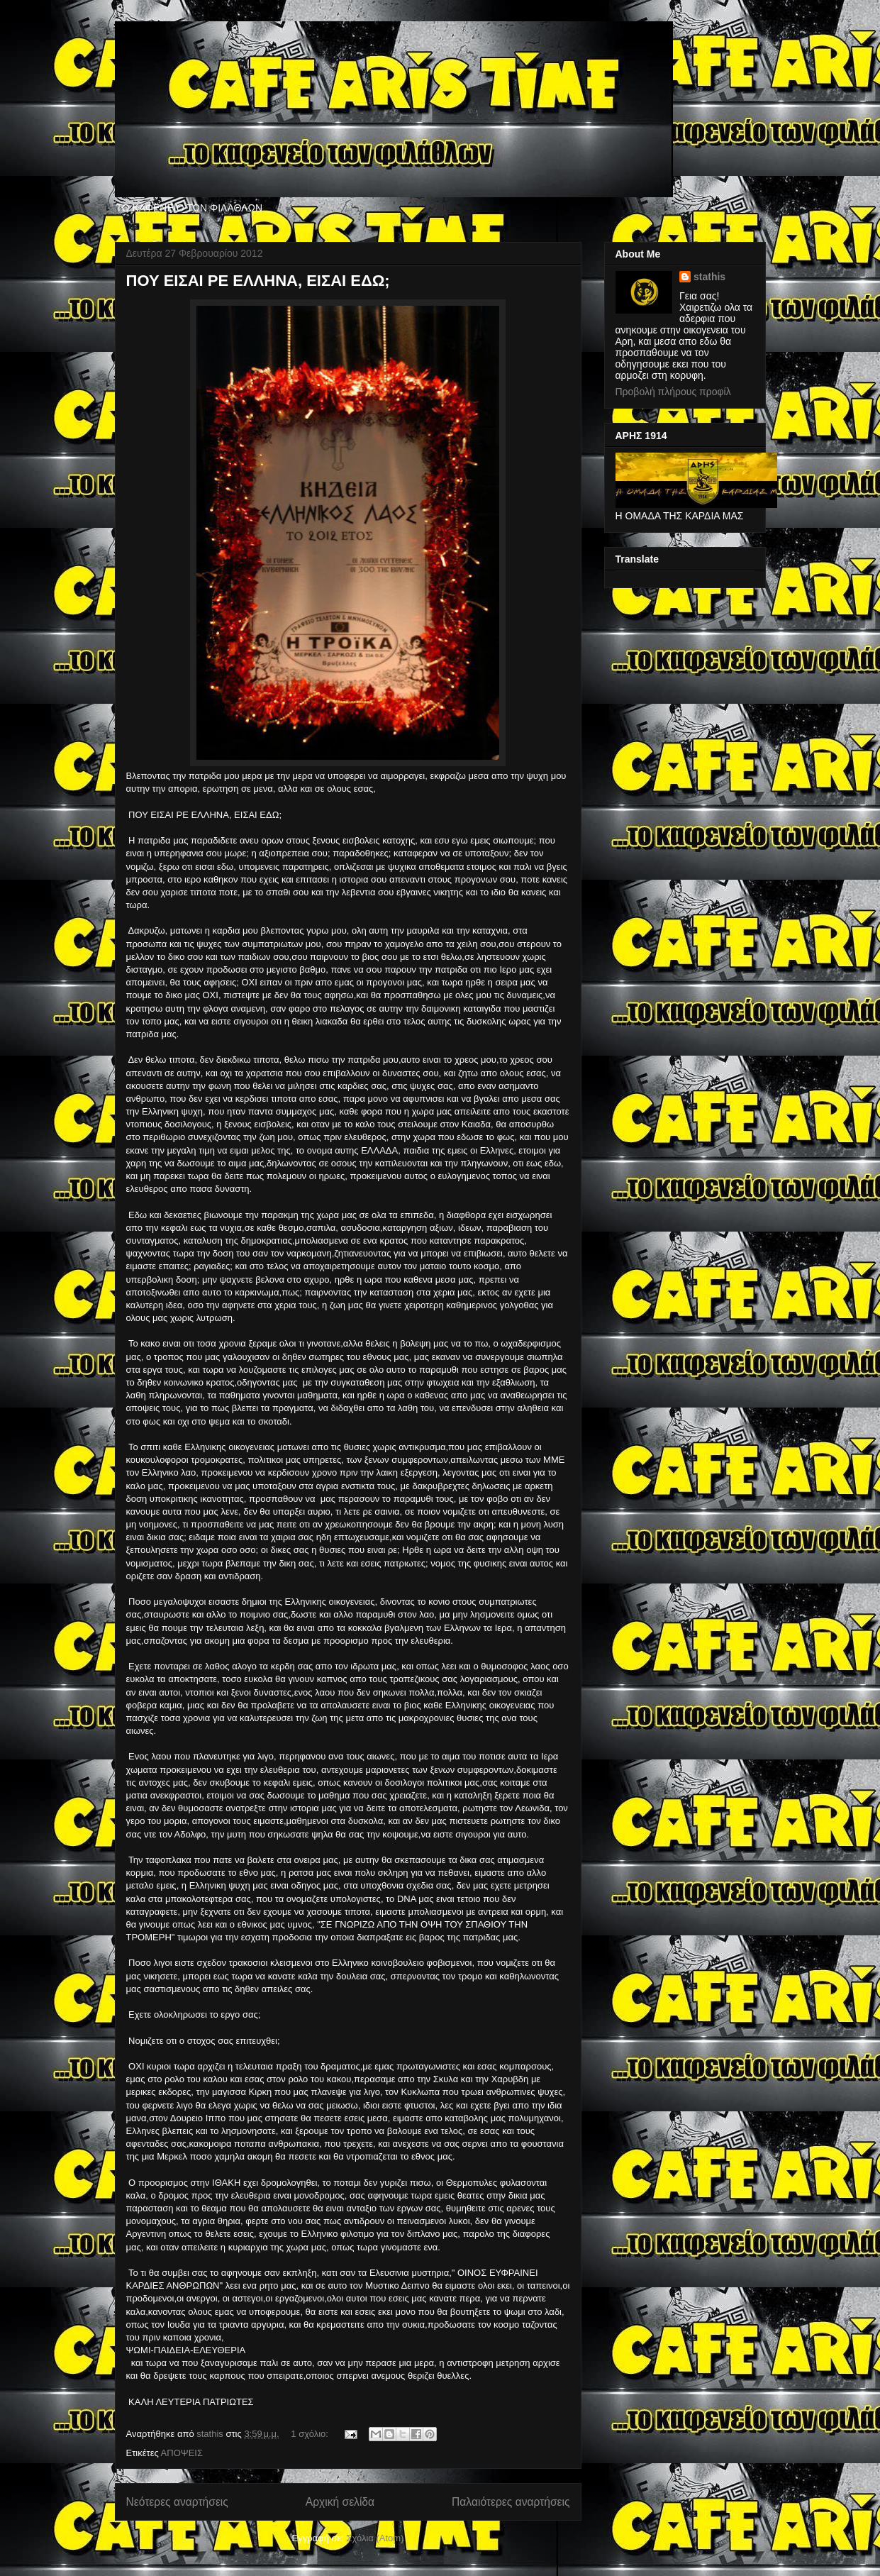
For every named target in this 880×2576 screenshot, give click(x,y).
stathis (709, 276)
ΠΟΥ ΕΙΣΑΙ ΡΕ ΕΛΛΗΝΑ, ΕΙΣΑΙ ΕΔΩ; (258, 280)
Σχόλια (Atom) (374, 2538)
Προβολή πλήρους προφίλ (673, 391)
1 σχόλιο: (310, 2433)
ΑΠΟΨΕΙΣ (182, 2453)
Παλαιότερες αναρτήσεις (510, 2502)
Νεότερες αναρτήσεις (177, 2502)
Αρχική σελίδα (340, 2502)
